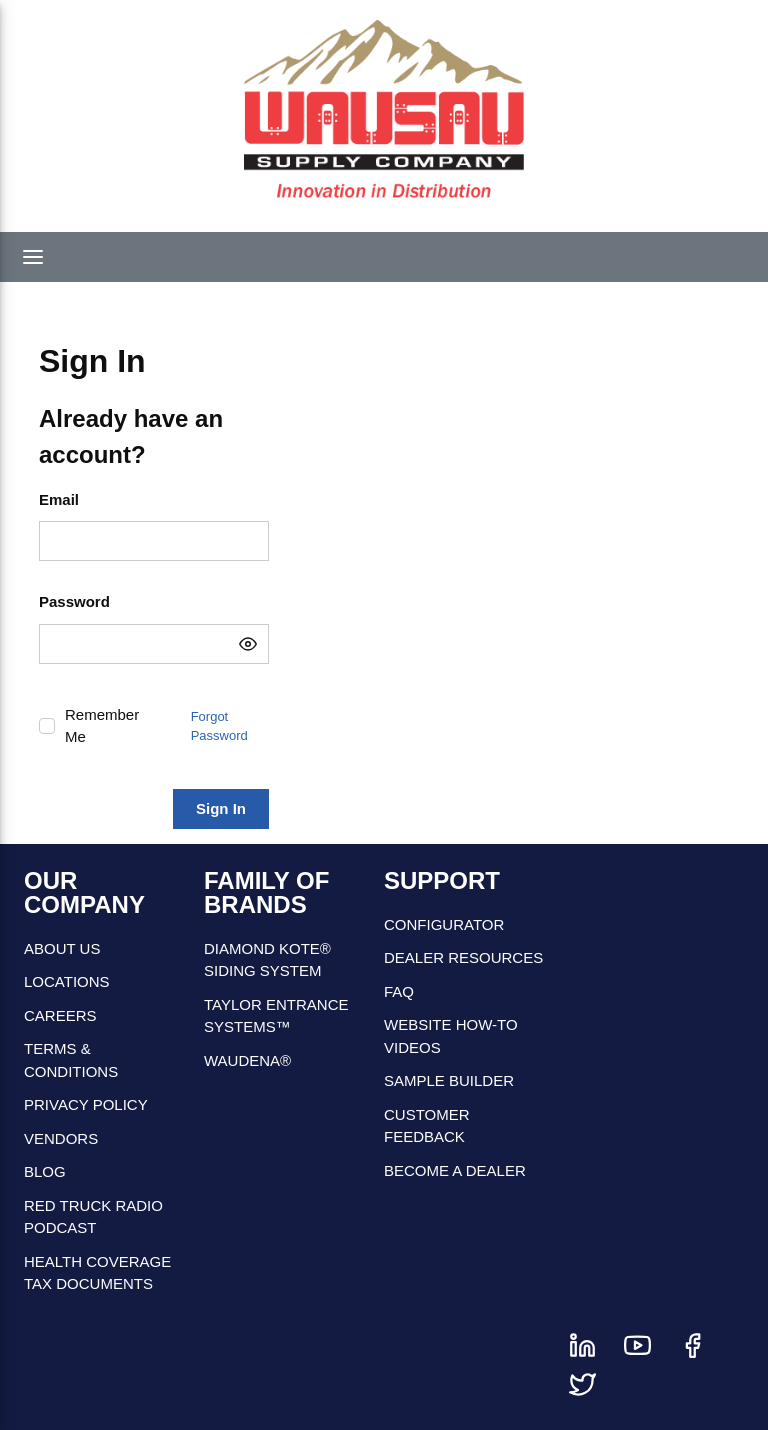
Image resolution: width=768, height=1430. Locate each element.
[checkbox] (47, 726)
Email (59, 499)
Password (74, 601)
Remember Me (102, 726)
